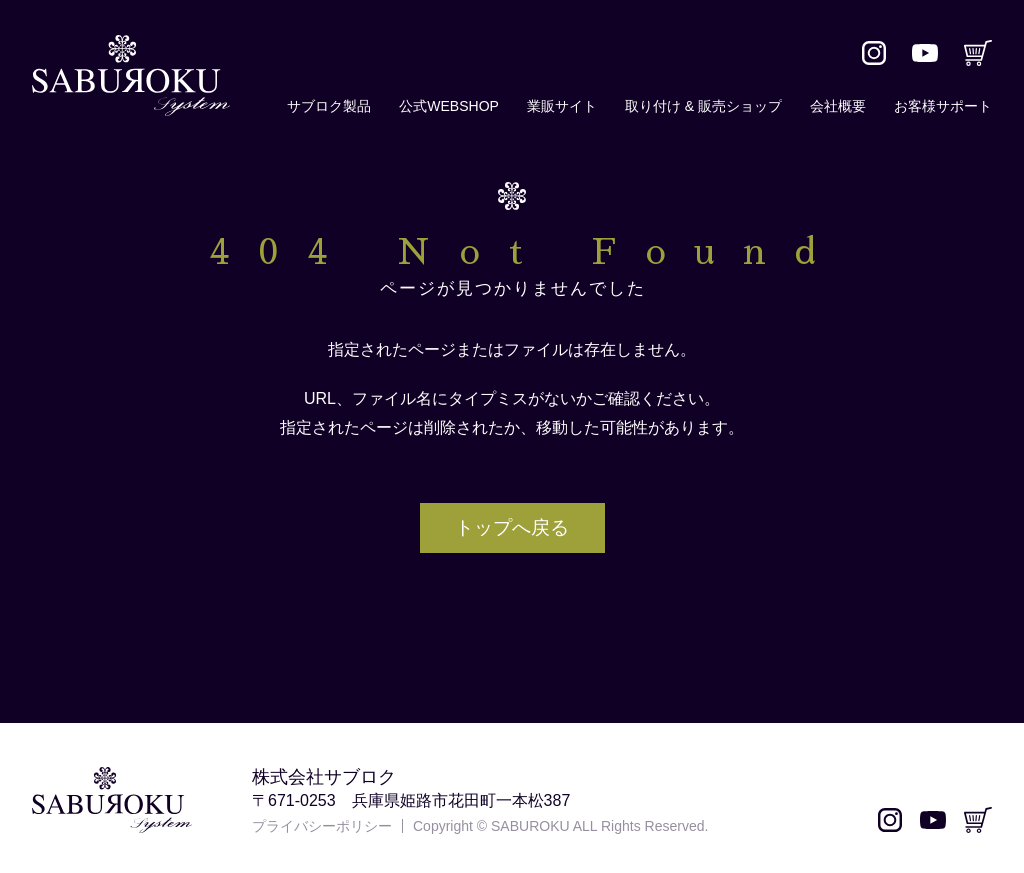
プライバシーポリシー (322, 826)
